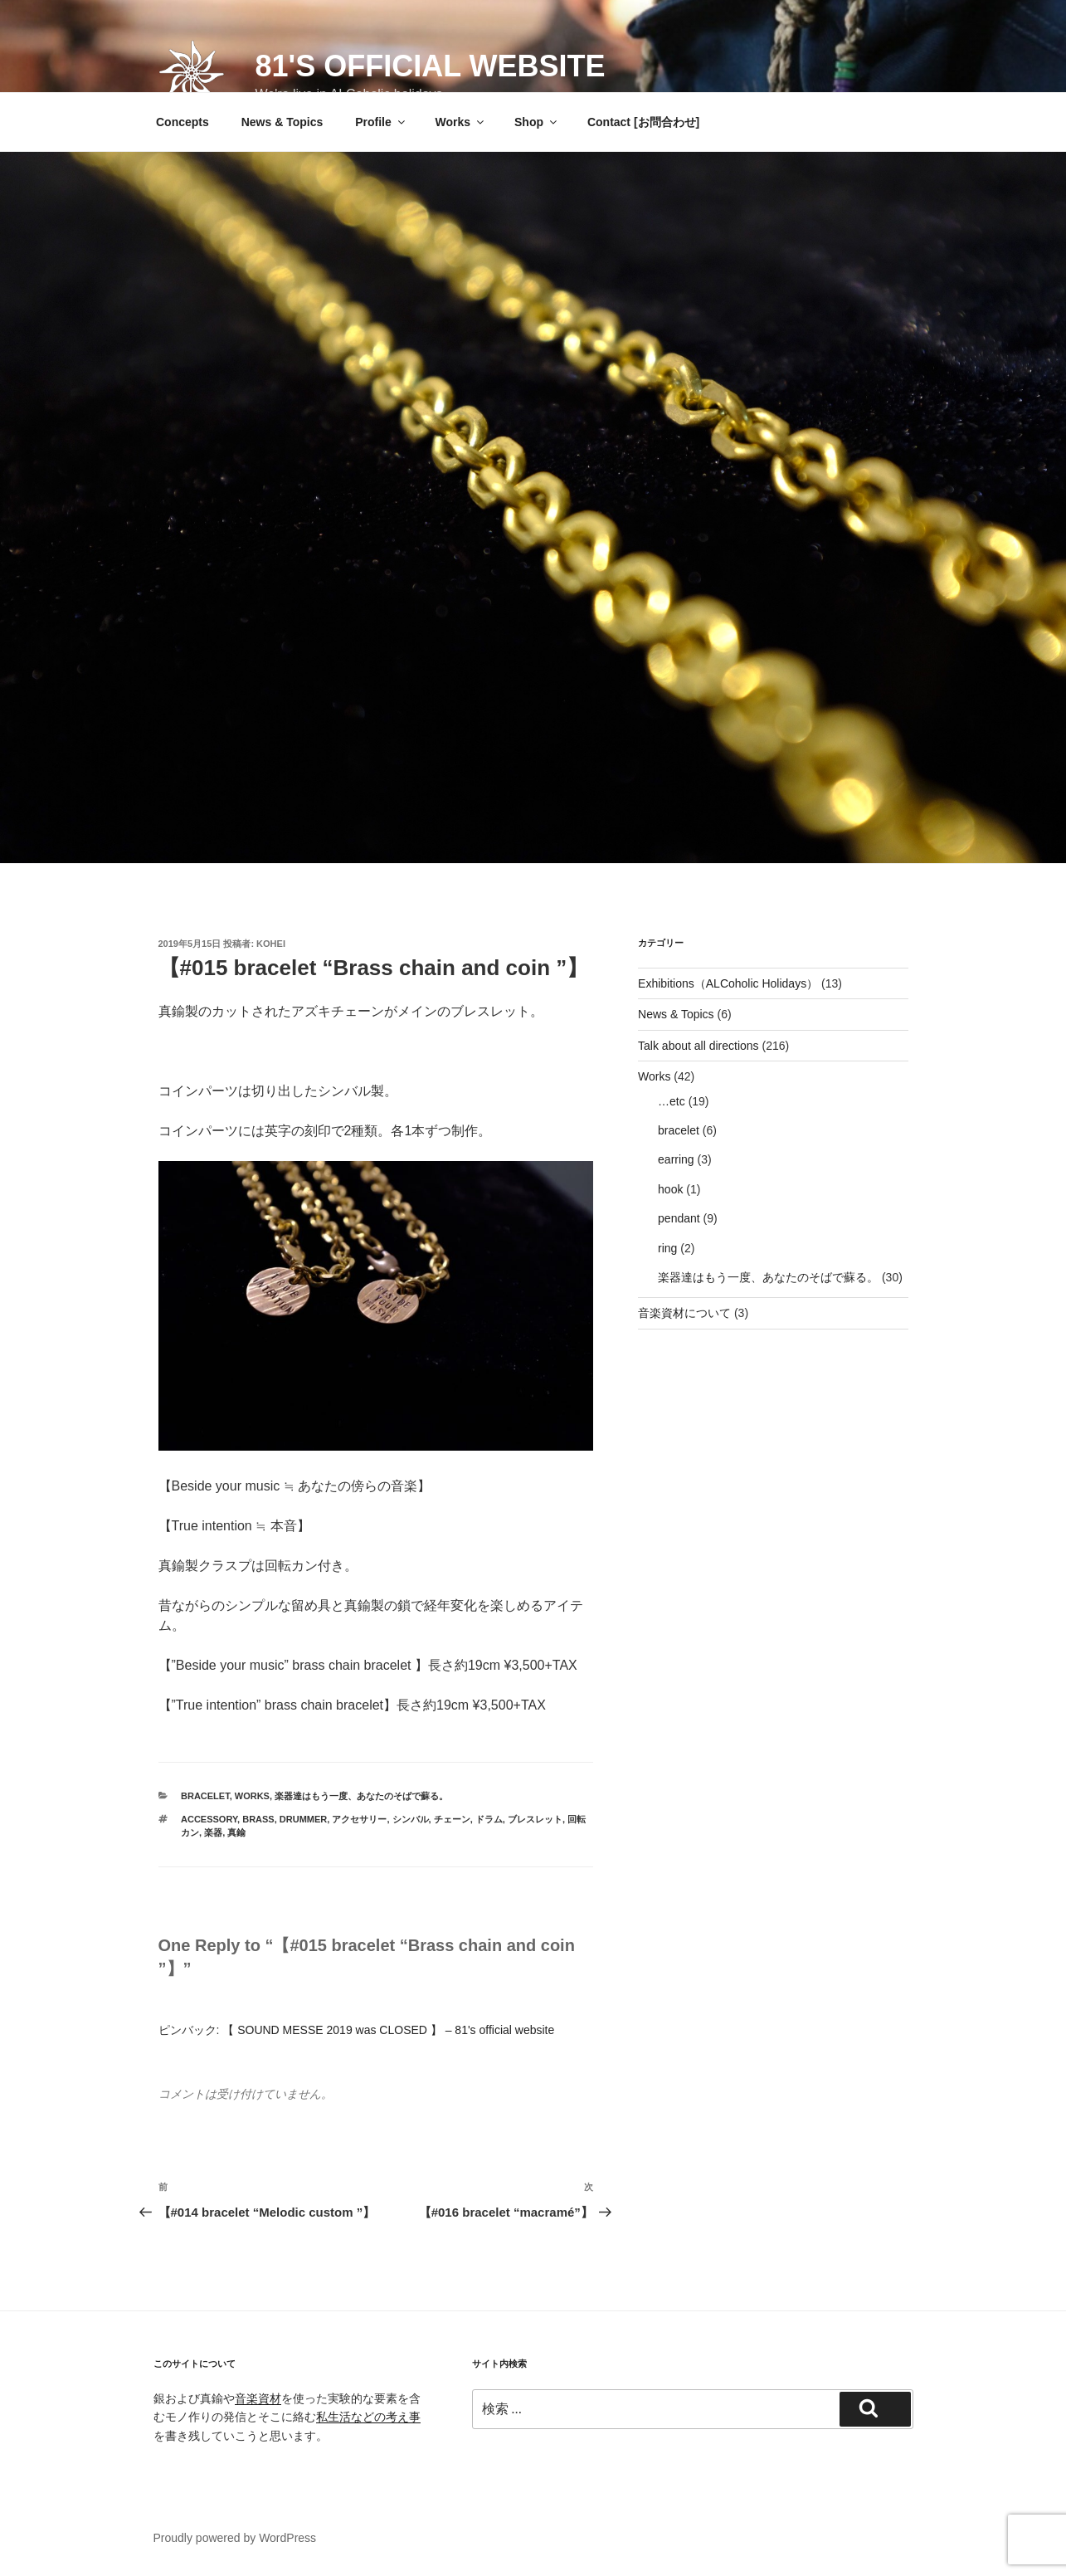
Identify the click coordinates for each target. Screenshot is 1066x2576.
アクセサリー (359, 1819)
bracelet (205, 1796)
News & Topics (282, 122)
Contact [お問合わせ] (643, 122)
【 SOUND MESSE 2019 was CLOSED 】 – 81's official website (388, 2030)
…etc (671, 1101)
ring (667, 1248)
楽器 (213, 1832)
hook (670, 1189)
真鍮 (236, 1832)
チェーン (452, 1819)
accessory (209, 1819)
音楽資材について (684, 1313)
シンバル (410, 1819)
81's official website (431, 66)
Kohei (270, 944)
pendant (679, 1218)
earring (676, 1159)
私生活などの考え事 (368, 2416)
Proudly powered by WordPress (235, 2537)
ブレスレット (535, 1819)
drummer (303, 1819)
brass (258, 1819)
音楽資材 (258, 2398)
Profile (381, 122)
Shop (536, 122)
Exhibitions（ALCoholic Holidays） (728, 983)
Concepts (182, 122)
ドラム (489, 1819)
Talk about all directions (698, 1045)
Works (461, 122)
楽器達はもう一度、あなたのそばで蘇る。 (361, 1796)
